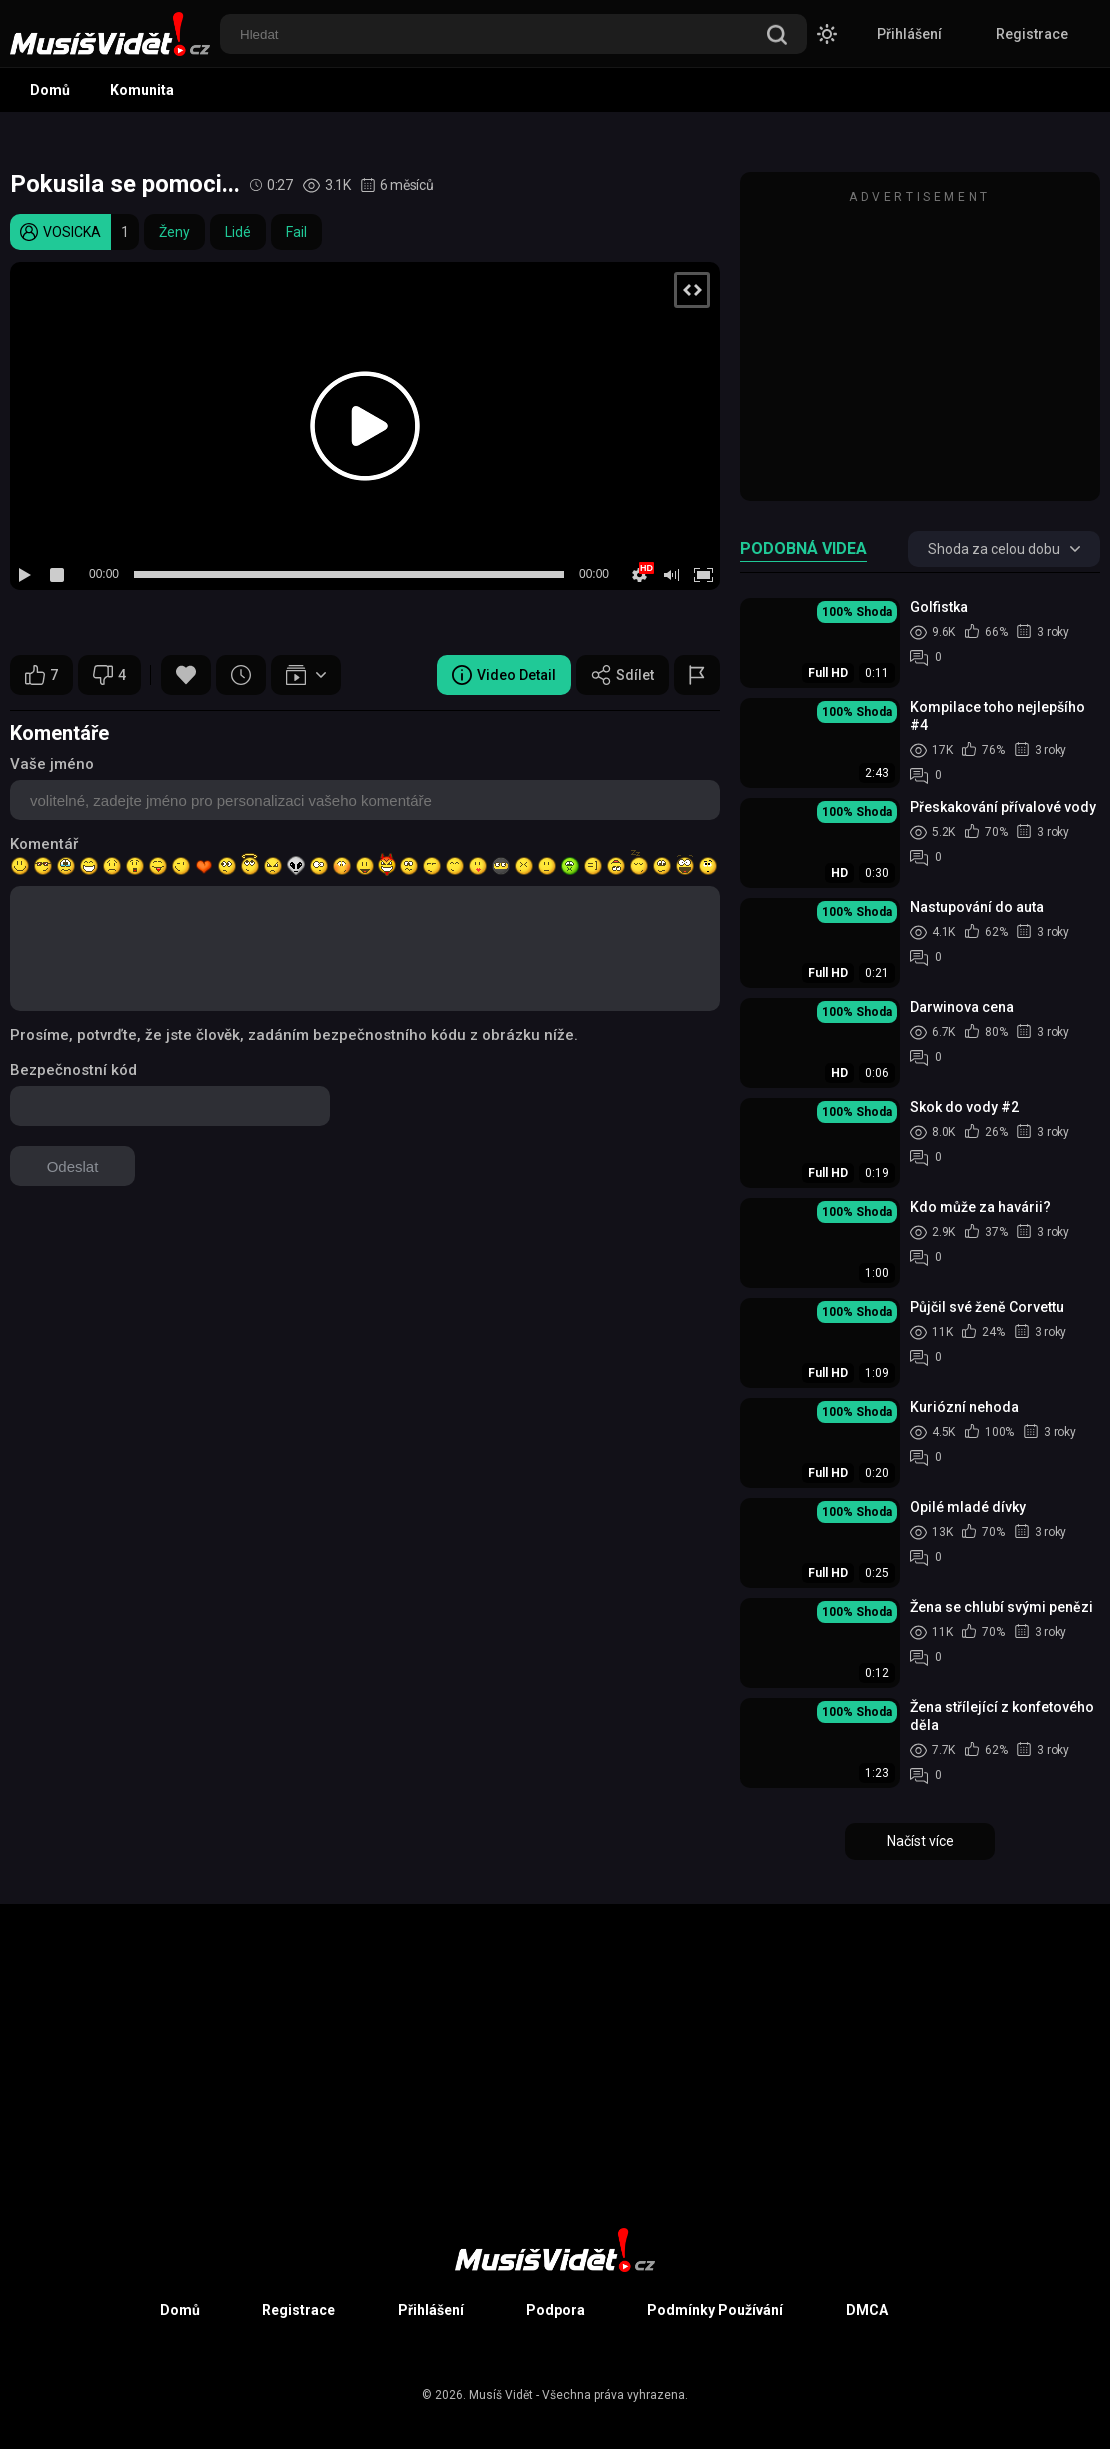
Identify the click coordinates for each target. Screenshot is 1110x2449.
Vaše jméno (52, 764)
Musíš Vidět (501, 2395)
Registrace (1032, 34)
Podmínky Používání (715, 2310)
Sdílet (622, 675)
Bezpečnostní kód (73, 1070)
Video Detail (504, 675)
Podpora (555, 2310)
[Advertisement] (920, 346)
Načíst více (920, 1841)
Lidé (238, 232)
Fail (296, 232)
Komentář (44, 844)
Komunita (142, 90)
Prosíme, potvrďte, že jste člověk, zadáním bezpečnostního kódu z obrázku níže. (294, 1035)
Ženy (174, 232)
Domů (50, 90)
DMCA (867, 2310)
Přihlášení (909, 34)
